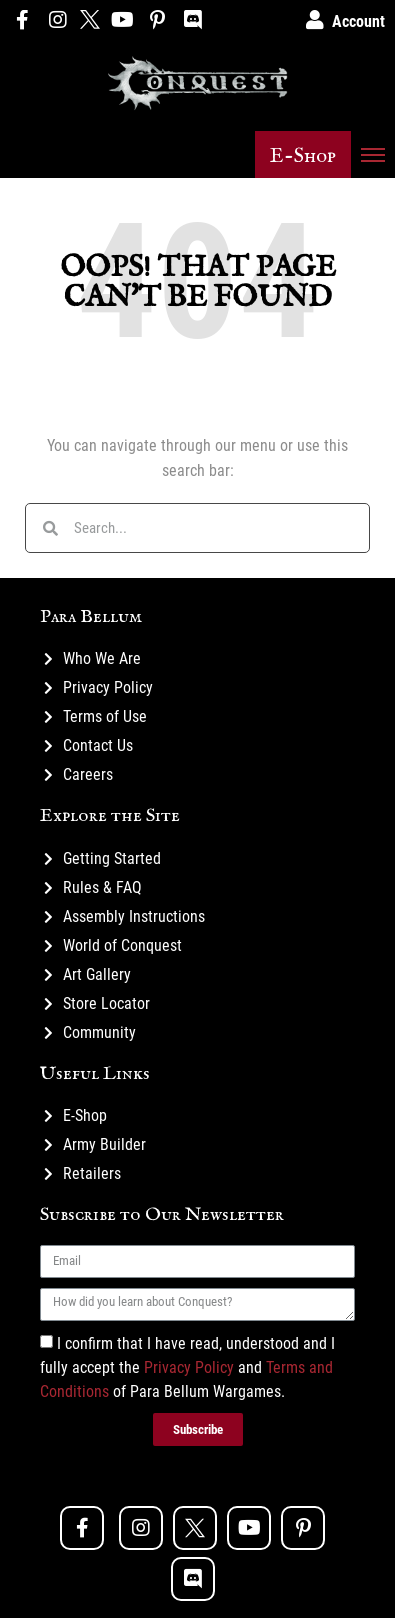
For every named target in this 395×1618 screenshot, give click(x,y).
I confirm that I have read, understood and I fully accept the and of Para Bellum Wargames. (187, 1367)
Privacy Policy (189, 1367)
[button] (303, 154)
